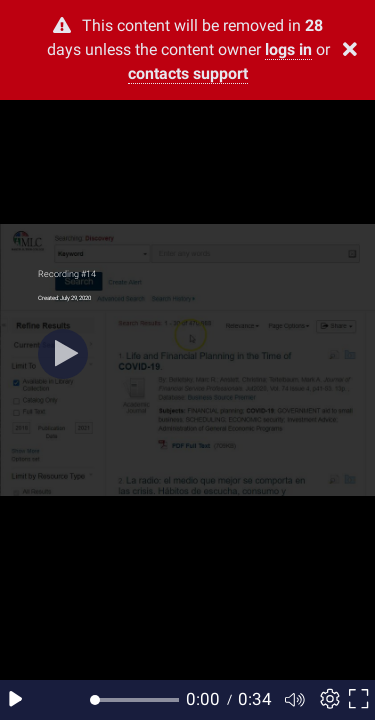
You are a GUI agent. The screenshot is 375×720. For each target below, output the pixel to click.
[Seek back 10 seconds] (48, 700)
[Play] (63, 354)
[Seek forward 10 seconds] (79, 700)
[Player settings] (327, 700)
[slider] (137, 700)
